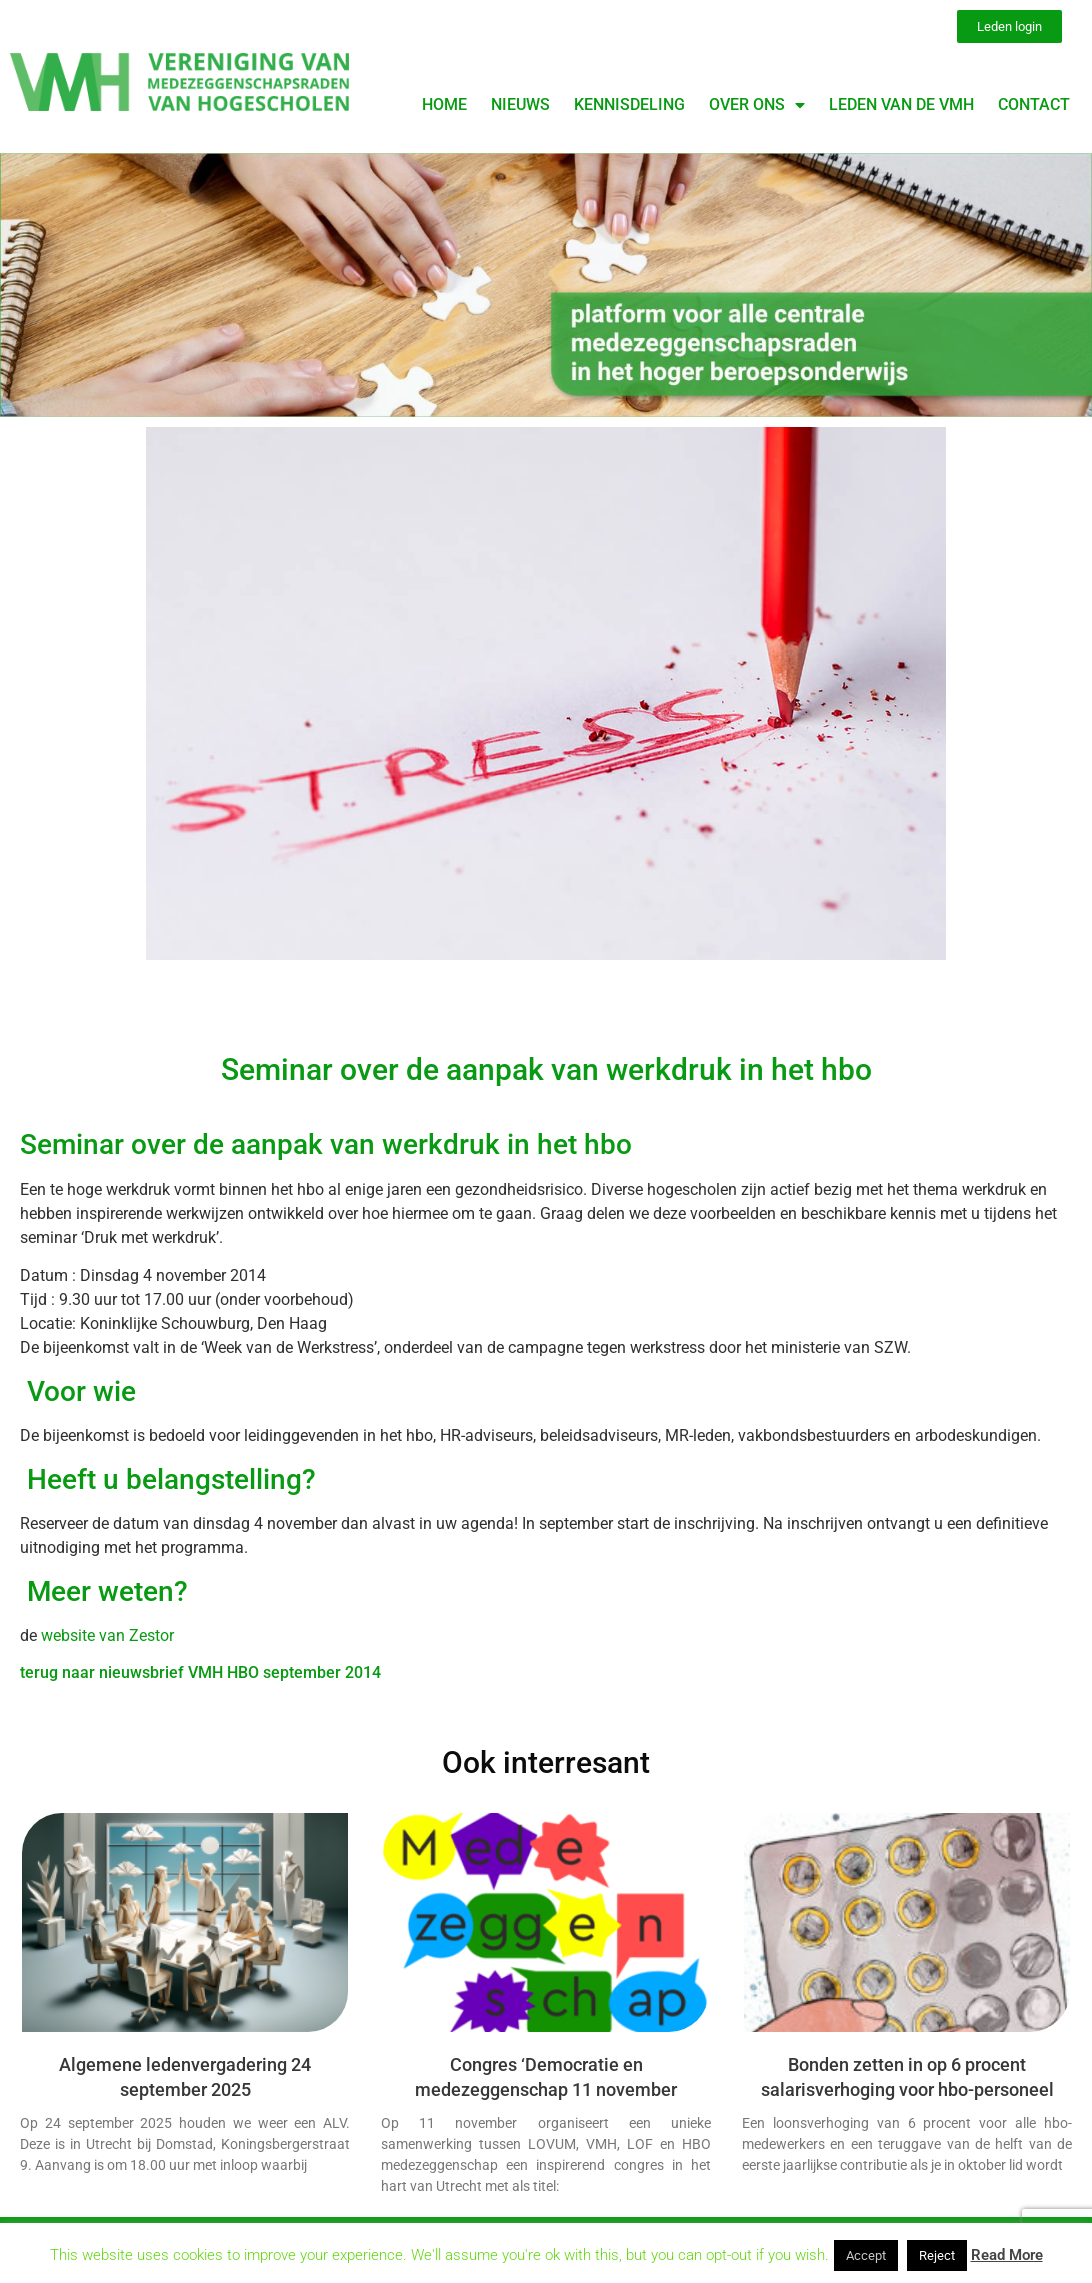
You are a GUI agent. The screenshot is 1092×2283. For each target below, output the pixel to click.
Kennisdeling (629, 104)
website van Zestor (105, 1635)
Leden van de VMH (901, 104)
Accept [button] (866, 2255)
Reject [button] (937, 2255)
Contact (1034, 104)
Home (444, 104)
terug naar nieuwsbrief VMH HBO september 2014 (200, 1672)
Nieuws (520, 104)
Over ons (757, 105)
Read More (1007, 2255)
